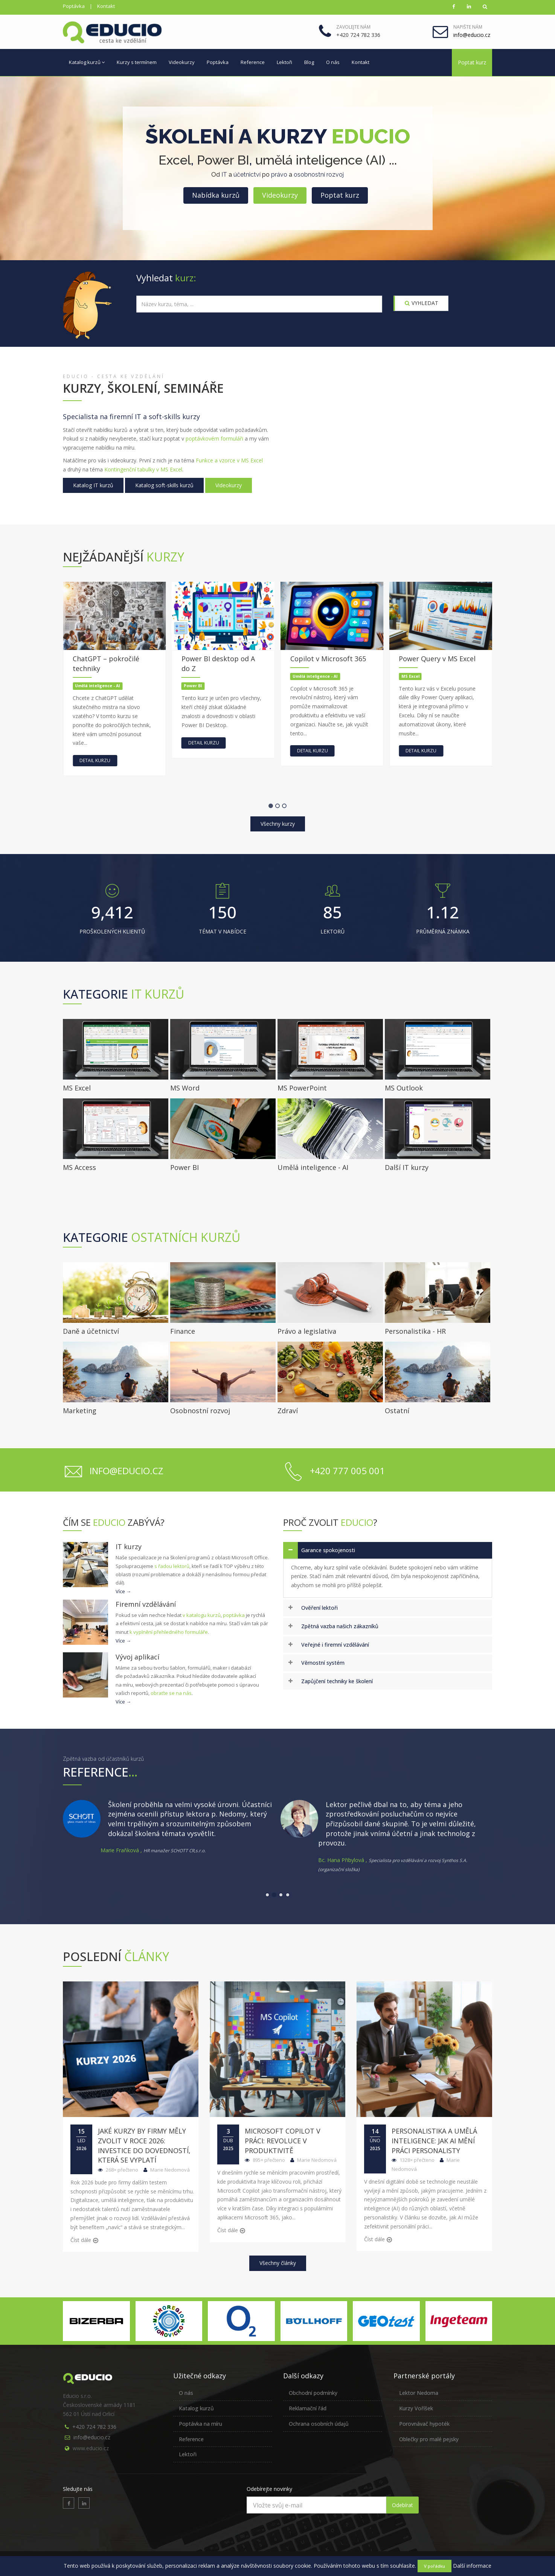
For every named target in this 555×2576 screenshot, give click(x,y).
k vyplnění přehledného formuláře (169, 1632)
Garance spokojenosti (328, 1550)
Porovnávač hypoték (424, 2423)
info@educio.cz (91, 2437)
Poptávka (74, 6)
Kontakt (106, 6)
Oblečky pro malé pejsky (429, 2439)
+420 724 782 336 (94, 2426)
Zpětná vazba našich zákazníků (339, 1626)
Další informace (472, 2565)
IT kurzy (129, 1546)
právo (279, 174)
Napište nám (467, 27)
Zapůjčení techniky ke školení (337, 1681)
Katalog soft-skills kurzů (164, 485)
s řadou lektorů (171, 1566)
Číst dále (80, 2240)
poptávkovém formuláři (214, 438)
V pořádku (434, 2566)
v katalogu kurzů (202, 1615)
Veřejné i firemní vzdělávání (335, 1644)
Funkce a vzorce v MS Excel (229, 460)
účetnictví (247, 174)
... (393, 160)
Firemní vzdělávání (146, 1604)
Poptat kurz (472, 62)
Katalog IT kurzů (93, 485)
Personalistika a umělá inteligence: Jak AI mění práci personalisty (434, 2140)
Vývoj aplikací (137, 1656)
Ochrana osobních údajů (319, 2423)
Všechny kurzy (278, 823)
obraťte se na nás (171, 1693)
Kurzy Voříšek (416, 2408)
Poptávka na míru (200, 2423)
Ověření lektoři (319, 1607)
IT (224, 174)
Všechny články (277, 2262)
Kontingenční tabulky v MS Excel (143, 469)
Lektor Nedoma (418, 2392)
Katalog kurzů (87, 62)
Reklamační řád (307, 2408)
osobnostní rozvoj (319, 174)
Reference (253, 62)
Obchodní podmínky (313, 2392)
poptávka (234, 1615)
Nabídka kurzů (215, 195)
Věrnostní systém (323, 1662)
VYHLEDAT (421, 303)
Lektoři (284, 62)
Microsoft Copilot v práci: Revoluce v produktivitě (282, 2140)
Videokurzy (182, 62)
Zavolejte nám (353, 27)
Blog (309, 62)
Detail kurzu (141, 760)
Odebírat (402, 2505)
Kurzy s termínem (137, 62)
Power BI (223, 160)
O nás (333, 62)
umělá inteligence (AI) (320, 160)
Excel (175, 160)
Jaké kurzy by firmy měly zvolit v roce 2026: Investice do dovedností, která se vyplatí (144, 2145)
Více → (123, 1591)
